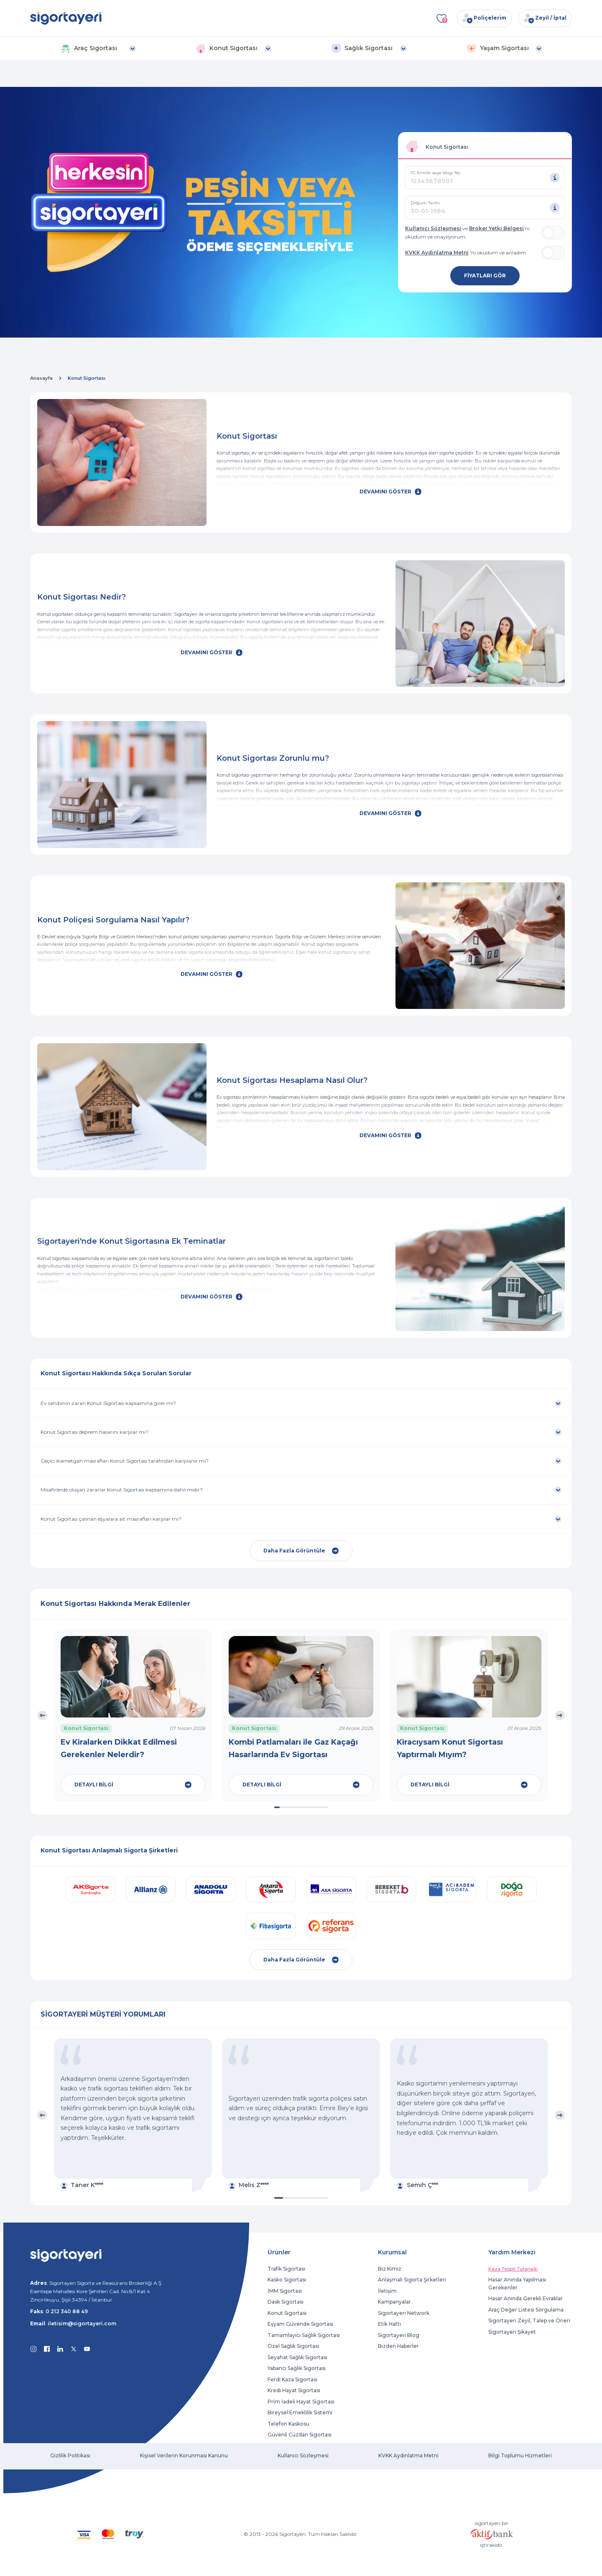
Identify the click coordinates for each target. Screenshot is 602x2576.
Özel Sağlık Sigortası (293, 2346)
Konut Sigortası (287, 2313)
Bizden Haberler (398, 2346)
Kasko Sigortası (287, 2279)
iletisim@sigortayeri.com (82, 2323)
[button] (98, 48)
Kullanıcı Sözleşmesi (433, 228)
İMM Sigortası (285, 2291)
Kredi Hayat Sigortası (294, 2390)
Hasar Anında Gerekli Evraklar (525, 2298)
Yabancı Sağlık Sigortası (297, 2368)
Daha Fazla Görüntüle (301, 1550)
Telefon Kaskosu (288, 2424)
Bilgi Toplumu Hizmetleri (520, 2455)
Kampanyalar (394, 2302)
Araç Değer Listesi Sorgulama (526, 2310)
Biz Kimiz (389, 2269)
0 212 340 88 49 (67, 2311)
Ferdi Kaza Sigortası (292, 2379)
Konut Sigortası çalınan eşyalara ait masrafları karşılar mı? (111, 1519)
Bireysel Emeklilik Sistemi (300, 2412)
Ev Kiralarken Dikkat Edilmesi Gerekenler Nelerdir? (119, 1748)
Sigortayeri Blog (398, 2335)
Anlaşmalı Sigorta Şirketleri (412, 2279)
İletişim (387, 2291)
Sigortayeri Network (403, 2313)
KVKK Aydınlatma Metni (437, 252)
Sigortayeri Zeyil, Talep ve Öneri (529, 2320)
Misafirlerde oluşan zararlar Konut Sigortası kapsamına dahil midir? (122, 1489)
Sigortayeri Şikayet (512, 2332)
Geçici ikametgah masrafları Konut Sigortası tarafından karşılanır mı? (125, 1461)
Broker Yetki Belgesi (496, 228)
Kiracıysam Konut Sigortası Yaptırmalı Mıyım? (450, 1748)
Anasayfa (41, 378)
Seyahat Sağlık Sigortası (297, 2357)
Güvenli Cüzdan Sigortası (300, 2434)
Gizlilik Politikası (70, 2455)
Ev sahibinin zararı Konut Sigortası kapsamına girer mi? (108, 1403)
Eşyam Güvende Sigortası (300, 2324)
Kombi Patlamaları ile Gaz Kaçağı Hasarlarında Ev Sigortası (293, 1748)
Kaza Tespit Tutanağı (513, 2269)
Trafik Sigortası (286, 2269)
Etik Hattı (389, 2324)
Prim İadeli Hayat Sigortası (301, 2401)
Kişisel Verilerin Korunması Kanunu (184, 2455)
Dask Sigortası (286, 2302)
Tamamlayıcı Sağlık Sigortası (304, 2335)
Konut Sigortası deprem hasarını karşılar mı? (94, 1432)
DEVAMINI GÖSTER (390, 491)
